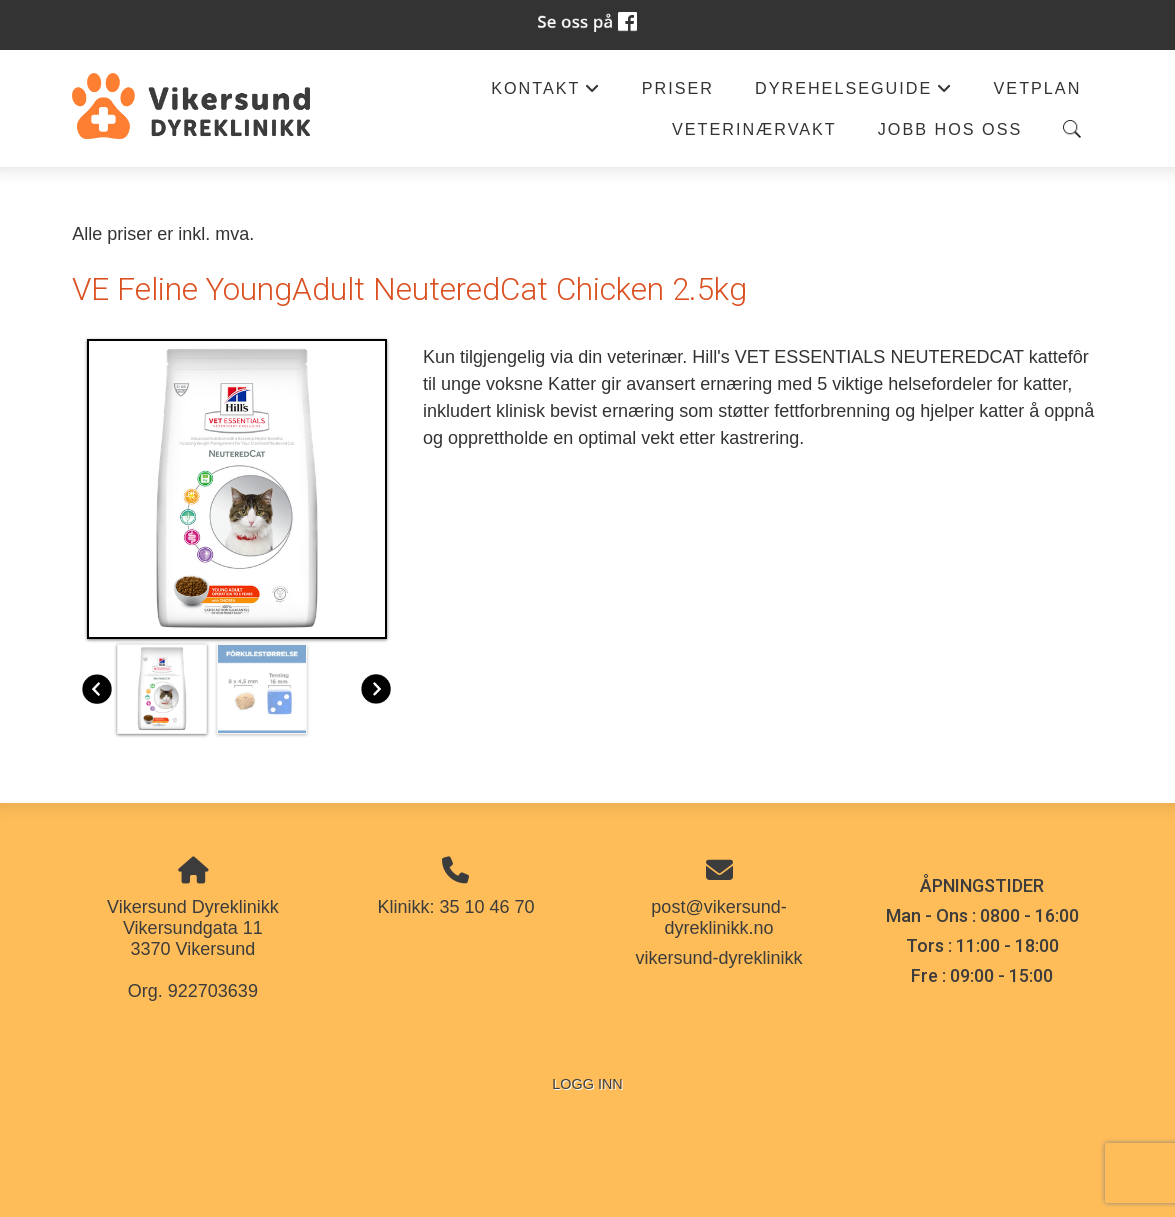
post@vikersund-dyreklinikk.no (718, 917)
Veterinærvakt (754, 129)
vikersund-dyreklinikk (718, 958)
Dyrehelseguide (854, 93)
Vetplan (1038, 88)
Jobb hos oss (950, 129)
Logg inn (587, 1084)
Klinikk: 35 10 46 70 (455, 907)
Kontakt (546, 93)
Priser (678, 88)
